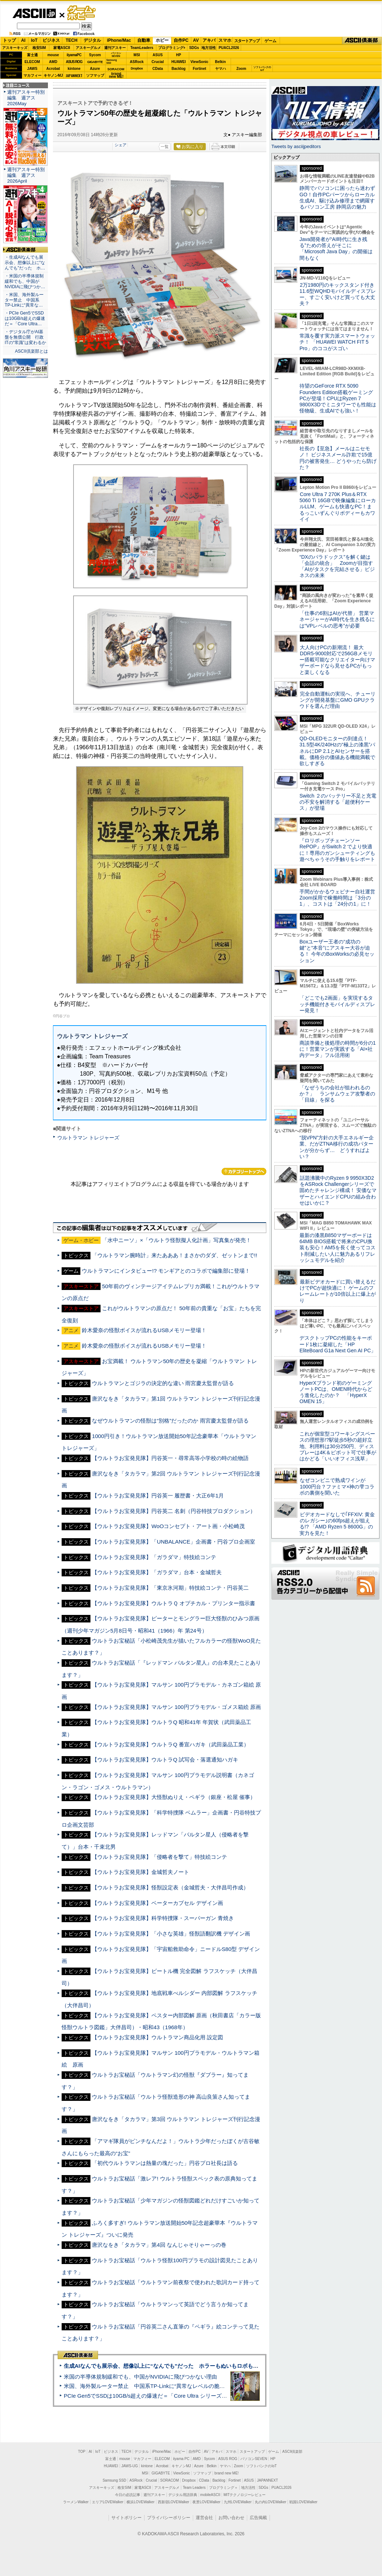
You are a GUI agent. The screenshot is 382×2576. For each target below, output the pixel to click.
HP (178, 55)
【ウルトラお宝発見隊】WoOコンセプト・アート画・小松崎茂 (168, 1526)
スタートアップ (246, 41)
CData (157, 69)
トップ (9, 40)
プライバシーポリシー (168, 2517)
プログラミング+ (172, 48)
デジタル (92, 40)
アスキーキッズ (14, 48)
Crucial (158, 62)
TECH (71, 40)
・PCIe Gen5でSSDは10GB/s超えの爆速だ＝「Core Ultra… (25, 318)
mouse (53, 55)
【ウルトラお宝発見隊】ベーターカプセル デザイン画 (157, 1903)
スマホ (224, 40)
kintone (74, 69)
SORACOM (169, 2480)
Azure (95, 69)
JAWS (32, 69)
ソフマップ (95, 75)
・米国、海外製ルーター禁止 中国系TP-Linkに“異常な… (24, 300)
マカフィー (32, 75)
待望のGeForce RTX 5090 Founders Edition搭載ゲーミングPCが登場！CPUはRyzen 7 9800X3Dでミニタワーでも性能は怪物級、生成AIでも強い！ (337, 398)
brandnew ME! (116, 75)
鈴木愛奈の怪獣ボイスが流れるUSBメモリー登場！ (144, 1330)
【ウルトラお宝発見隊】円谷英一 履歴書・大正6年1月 (158, 1495)
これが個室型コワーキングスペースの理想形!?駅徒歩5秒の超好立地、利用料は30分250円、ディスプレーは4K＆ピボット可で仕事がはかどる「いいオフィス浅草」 (337, 1446)
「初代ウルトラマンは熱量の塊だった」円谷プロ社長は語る (165, 2163)
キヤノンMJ (53, 75)
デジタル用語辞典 (182, 2495)
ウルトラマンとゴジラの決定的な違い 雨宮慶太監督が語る (163, 1383)
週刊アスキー (115, 48)
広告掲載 (258, 2517)
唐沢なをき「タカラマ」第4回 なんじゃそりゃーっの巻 (159, 2245)
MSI (137, 55)
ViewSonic (200, 62)
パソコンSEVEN (116, 54)
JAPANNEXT (74, 75)
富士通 (32, 55)
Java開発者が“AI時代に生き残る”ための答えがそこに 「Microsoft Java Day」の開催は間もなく (336, 248)
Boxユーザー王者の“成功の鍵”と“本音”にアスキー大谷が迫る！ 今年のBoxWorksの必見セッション (336, 951)
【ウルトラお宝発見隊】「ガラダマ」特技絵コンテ (154, 1557)
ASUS (158, 55)
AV (196, 40)
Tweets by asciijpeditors (296, 146)
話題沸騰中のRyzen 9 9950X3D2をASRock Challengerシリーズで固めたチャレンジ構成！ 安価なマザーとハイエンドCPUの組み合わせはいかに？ (338, 1190)
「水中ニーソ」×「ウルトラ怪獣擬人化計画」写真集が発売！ (176, 1240)
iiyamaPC (74, 55)
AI (23, 40)
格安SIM (39, 48)
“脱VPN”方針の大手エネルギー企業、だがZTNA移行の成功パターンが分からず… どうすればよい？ (336, 1147)
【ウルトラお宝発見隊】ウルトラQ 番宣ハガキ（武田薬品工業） (170, 1744)
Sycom (95, 55)
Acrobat (53, 69)
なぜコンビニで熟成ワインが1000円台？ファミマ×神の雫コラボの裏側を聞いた (336, 1486)
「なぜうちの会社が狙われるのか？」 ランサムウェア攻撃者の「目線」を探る (337, 1094)
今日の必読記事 (127, 2495)
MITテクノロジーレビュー (244, 2495)
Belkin (220, 62)
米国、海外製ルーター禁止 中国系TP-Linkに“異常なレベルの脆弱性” (148, 2386)
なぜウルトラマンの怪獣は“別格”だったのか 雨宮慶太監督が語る (170, 1421)
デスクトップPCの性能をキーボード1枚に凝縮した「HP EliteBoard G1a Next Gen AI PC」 (337, 1344)
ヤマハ (220, 69)
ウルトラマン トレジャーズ (88, 1137)
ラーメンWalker (76, 2502)
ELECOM (32, 62)
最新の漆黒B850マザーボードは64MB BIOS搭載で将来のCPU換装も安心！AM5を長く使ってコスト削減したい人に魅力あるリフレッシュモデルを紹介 (337, 1247)
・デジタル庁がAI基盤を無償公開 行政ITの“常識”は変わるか (25, 337)
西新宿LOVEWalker (173, 2502)
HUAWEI (179, 62)
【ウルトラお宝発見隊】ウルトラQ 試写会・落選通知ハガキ (165, 1759)
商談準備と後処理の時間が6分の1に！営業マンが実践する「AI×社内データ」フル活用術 (337, 1049)
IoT (34, 40)
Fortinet (199, 69)
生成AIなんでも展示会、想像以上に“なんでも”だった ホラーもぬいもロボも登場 (164, 2366)
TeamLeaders (142, 48)
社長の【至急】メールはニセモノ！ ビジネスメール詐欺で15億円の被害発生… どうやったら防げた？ (338, 458)
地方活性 (208, 48)
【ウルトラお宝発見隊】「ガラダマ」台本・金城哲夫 (157, 1572)
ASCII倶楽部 (361, 40)
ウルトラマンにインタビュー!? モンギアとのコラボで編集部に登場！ (166, 1271)
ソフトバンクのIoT (262, 68)
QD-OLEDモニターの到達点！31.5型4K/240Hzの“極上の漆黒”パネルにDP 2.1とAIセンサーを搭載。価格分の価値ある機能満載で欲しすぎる (337, 751)
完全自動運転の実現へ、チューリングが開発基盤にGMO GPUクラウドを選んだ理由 (337, 700)
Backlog (179, 69)
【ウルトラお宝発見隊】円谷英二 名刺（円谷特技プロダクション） (174, 1511)
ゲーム (270, 41)
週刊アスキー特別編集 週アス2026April (26, 175)
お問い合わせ (231, 2517)
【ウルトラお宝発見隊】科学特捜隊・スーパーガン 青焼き (163, 1918)
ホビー (162, 40)
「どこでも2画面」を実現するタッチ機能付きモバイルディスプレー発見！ (337, 1004)
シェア (120, 145)
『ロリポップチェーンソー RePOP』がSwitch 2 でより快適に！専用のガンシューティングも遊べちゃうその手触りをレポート (337, 850)
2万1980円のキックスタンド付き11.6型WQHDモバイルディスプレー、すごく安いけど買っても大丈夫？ (337, 294)
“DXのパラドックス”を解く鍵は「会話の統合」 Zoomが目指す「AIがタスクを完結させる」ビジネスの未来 (337, 566)
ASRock (136, 62)
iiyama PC (181, 2459)
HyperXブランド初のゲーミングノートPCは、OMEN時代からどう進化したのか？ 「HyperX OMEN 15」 (335, 1392)
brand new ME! (226, 2473)
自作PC (181, 40)
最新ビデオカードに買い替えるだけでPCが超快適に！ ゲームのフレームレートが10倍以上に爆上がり (337, 1291)
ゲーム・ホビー (82, 13)
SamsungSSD (111, 61)
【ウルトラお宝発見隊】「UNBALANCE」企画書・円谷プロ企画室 (173, 1542)
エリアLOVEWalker (107, 2502)
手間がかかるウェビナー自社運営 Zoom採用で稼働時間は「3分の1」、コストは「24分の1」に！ (339, 898)
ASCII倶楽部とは (31, 351)
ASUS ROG (74, 62)
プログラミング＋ (223, 2488)
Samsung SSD (114, 2480)
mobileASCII (210, 2495)
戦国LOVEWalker (303, 2502)
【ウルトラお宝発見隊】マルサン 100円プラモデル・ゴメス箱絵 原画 (176, 1707)
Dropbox (137, 68)
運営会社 (204, 2517)
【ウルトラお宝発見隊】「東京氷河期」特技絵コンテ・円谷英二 (170, 1588)
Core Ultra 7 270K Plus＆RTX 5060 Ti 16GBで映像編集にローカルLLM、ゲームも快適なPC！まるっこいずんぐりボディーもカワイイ (337, 506)
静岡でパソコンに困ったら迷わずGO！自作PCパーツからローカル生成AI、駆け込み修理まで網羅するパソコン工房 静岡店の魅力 (337, 197)
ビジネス (51, 40)
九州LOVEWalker (238, 2502)
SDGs (194, 48)
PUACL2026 (229, 48)
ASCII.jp (34, 13)
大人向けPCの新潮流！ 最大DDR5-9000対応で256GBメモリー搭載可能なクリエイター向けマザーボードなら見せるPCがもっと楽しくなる (337, 659)
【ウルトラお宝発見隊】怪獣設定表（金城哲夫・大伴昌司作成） (170, 1887)
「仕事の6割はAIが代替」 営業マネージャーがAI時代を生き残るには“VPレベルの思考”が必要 (337, 619)
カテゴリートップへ (244, 1171)
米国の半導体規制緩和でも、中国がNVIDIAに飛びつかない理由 (140, 2377)
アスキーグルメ (88, 48)
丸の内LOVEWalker (270, 2502)
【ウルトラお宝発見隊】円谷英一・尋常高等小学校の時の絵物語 (170, 1458)
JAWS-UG (129, 2466)
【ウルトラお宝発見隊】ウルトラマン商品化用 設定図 (157, 2037)
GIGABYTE (95, 62)
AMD (53, 62)
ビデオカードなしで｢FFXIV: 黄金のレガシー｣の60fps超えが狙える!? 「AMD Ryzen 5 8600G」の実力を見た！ (337, 1524)
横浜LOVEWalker (140, 2502)
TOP (81, 2452)
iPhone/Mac (119, 40)
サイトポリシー (126, 2517)
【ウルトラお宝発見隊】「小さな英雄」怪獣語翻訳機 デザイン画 (171, 1933)
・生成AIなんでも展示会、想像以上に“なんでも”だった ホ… (25, 263)
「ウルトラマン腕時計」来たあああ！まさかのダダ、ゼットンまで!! (174, 1255)
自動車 (143, 40)
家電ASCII (61, 48)
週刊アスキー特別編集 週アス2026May (26, 97)
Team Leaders (194, 2488)
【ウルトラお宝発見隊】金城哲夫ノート (140, 1872)
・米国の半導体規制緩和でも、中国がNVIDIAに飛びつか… (25, 281)
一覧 (165, 146)
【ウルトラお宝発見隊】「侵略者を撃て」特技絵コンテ (159, 1857)
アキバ (209, 40)
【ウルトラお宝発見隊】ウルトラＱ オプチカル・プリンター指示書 (173, 1603)
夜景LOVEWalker (206, 2502)
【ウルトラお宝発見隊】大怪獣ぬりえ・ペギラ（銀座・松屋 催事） (174, 1797)
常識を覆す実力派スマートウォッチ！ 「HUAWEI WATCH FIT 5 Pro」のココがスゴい (337, 342)
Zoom (241, 69)
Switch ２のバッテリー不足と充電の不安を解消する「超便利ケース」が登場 (337, 802)
